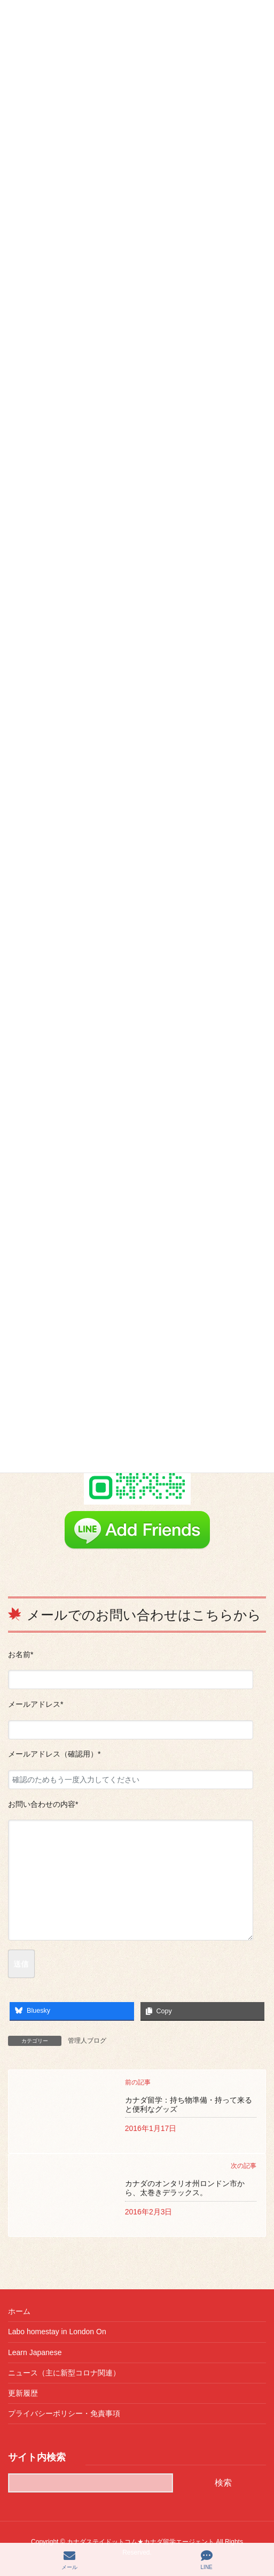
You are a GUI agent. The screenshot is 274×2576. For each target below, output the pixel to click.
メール (69, 2560)
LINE (207, 2560)
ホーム (19, 2311)
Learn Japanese (34, 2352)
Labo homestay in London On (57, 2331)
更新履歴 (23, 2393)
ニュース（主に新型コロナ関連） (64, 2372)
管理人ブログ (87, 2040)
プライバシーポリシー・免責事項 (64, 2413)
